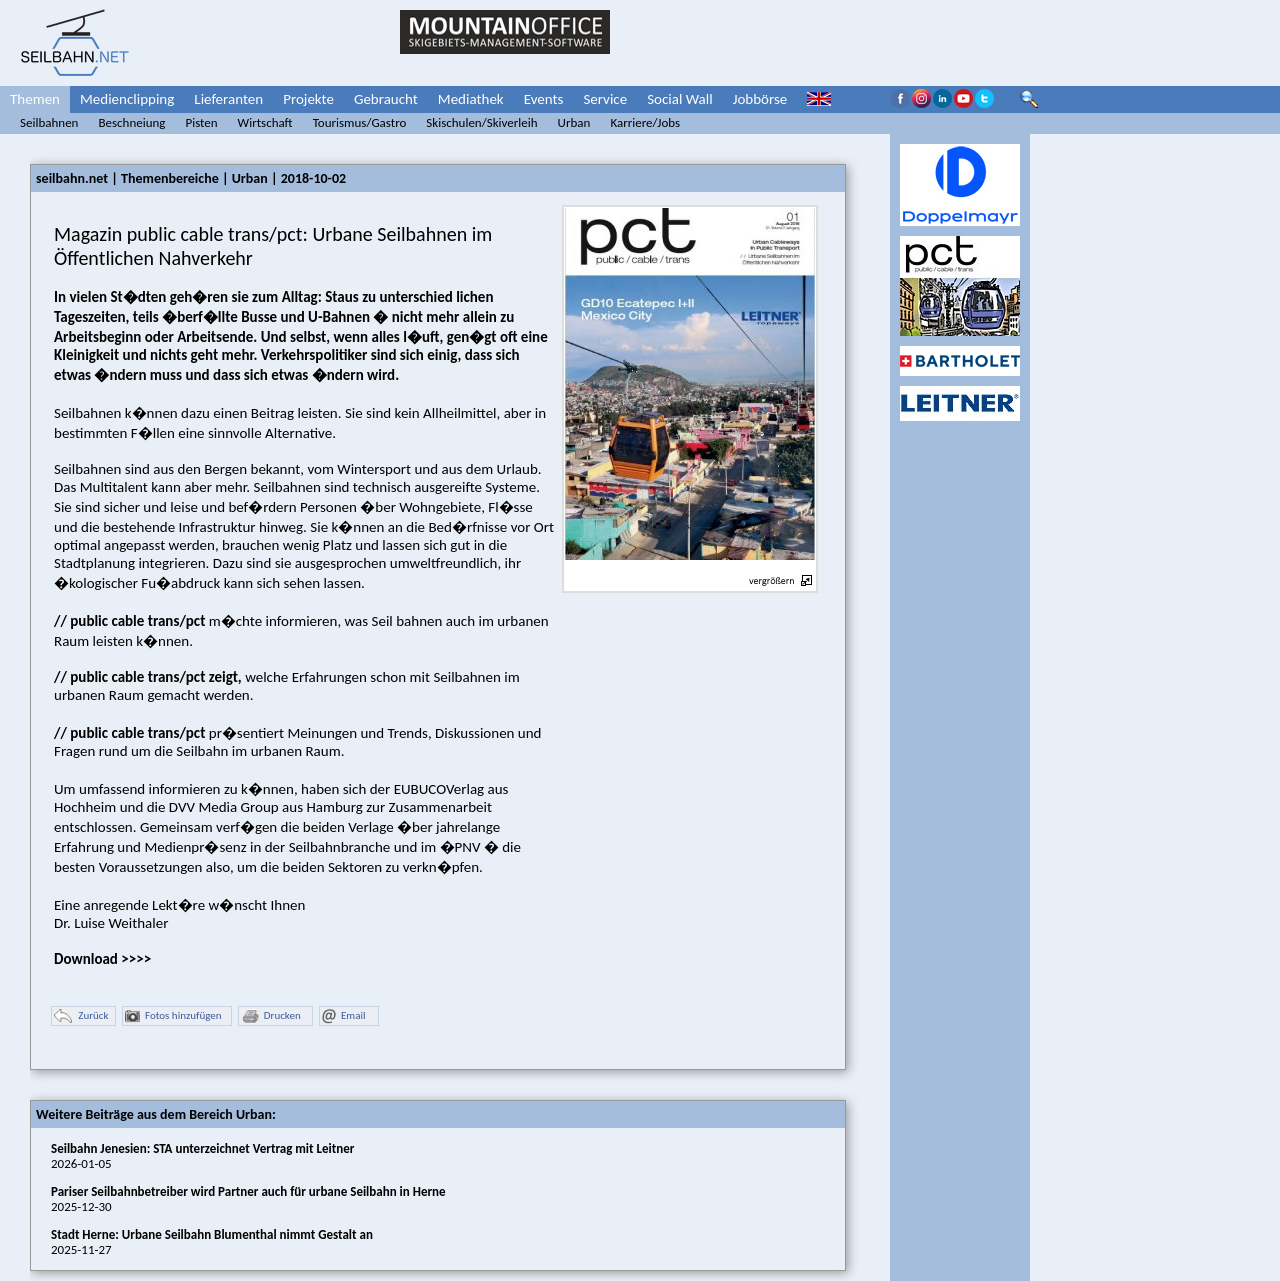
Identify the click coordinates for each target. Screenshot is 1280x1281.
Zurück (81, 1016)
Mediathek (471, 99)
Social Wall (680, 99)
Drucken (271, 1016)
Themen (35, 99)
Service (605, 99)
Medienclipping (127, 99)
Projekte (308, 99)
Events (544, 99)
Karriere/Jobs (645, 122)
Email (343, 1016)
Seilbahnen (49, 122)
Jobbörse (760, 99)
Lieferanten (228, 99)
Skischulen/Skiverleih (481, 122)
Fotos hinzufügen (173, 1016)
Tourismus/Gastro (360, 122)
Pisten (201, 122)
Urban (574, 122)
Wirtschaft (265, 122)
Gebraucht (386, 99)
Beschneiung (131, 122)
